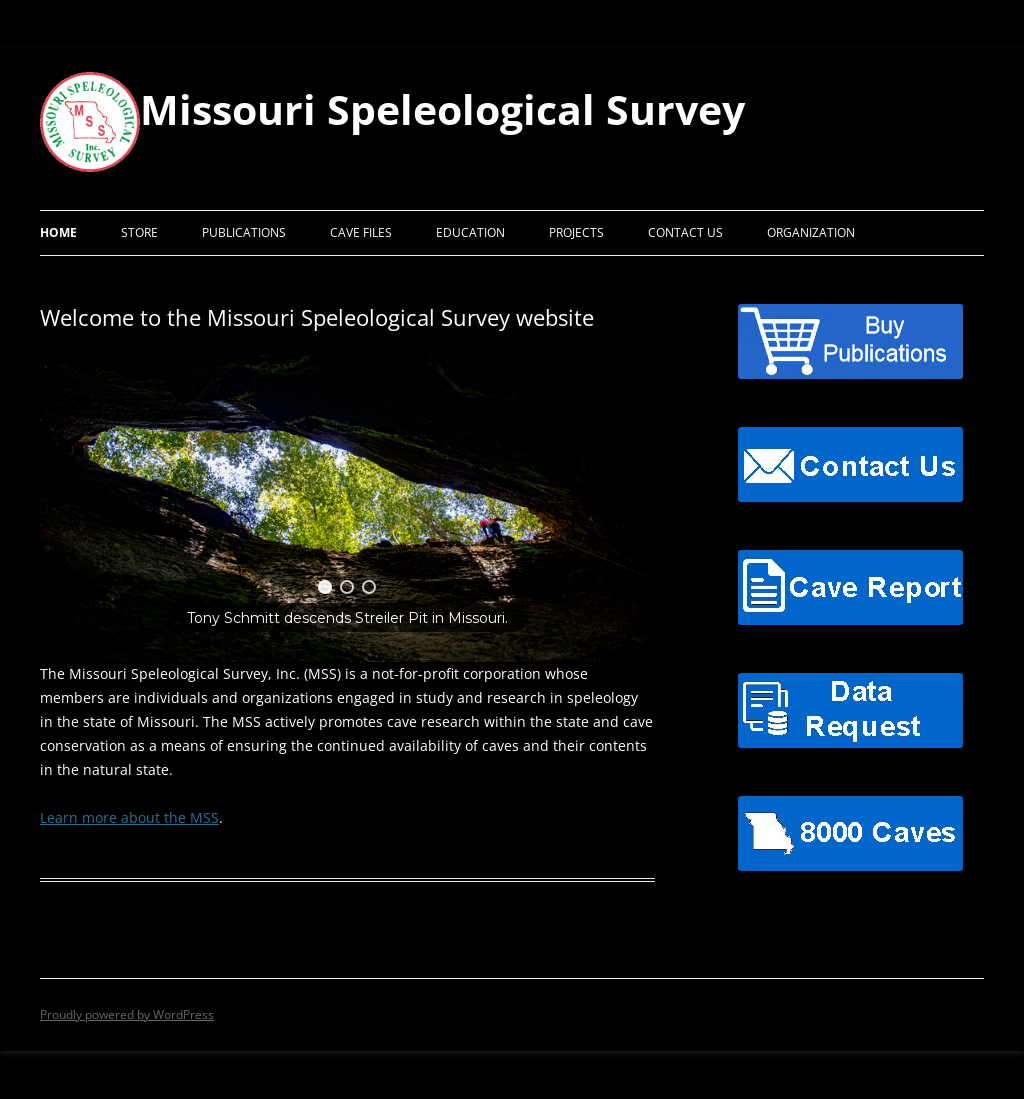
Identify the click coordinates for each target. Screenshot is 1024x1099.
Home (58, 232)
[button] (325, 587)
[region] (347, 508)
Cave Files (361, 232)
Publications (244, 232)
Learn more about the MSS (129, 817)
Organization (811, 232)
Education (470, 232)
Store (139, 232)
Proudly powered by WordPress (127, 1014)
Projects (576, 232)
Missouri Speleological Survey (442, 109)
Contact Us (685, 232)
